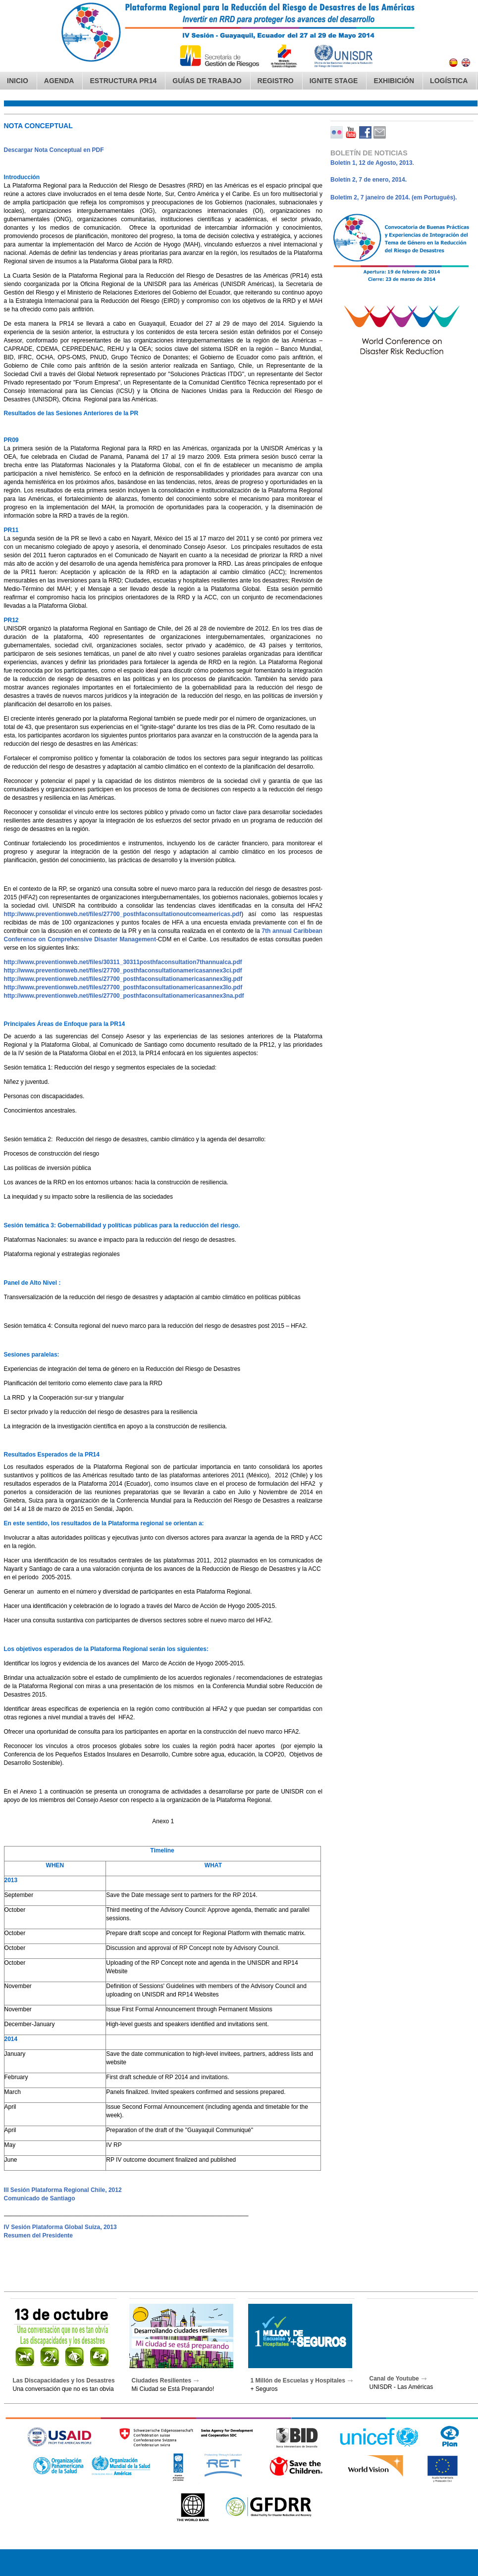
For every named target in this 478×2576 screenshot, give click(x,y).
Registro (276, 81)
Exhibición (393, 81)
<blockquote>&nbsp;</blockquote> (239, 1319)
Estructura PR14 (123, 81)
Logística (449, 81)
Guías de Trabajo (206, 81)
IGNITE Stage (334, 81)
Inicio (17, 81)
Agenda (59, 81)
